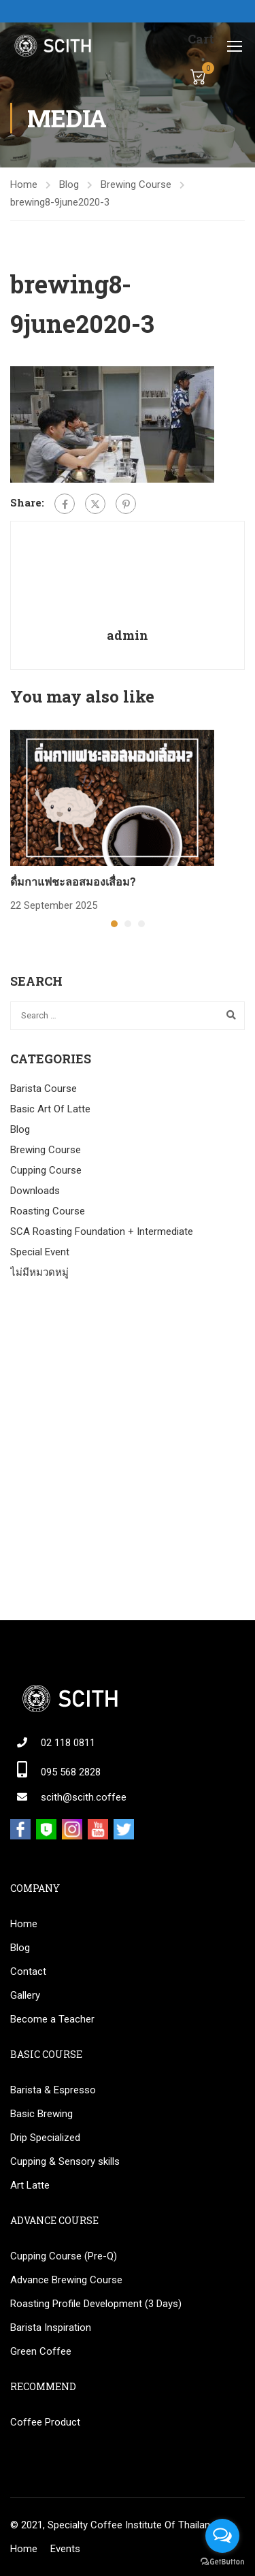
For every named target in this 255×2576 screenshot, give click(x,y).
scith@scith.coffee (83, 1797)
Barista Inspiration (50, 2327)
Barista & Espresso (53, 2090)
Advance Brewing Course (66, 2280)
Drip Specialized (45, 2137)
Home (23, 184)
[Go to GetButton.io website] (222, 2562)
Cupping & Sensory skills (65, 2161)
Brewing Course (136, 184)
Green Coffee (40, 2351)
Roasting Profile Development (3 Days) (96, 2304)
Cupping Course (46, 1170)
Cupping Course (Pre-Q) (63, 2256)
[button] (114, 923)
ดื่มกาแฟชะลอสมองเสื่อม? (73, 881)
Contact (28, 1971)
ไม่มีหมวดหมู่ (39, 1272)
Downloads (35, 1191)
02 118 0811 (68, 1743)
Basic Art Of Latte (50, 1109)
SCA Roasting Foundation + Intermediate (101, 1231)
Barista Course (43, 1088)
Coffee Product (45, 2422)
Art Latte (30, 2185)
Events (65, 2549)
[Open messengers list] (222, 2536)
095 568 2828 (71, 1772)
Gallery (25, 1995)
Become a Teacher (52, 2019)
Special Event (39, 1252)
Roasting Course (47, 1211)
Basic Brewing (41, 2114)
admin (127, 635)
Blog (69, 184)
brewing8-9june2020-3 (59, 202)
